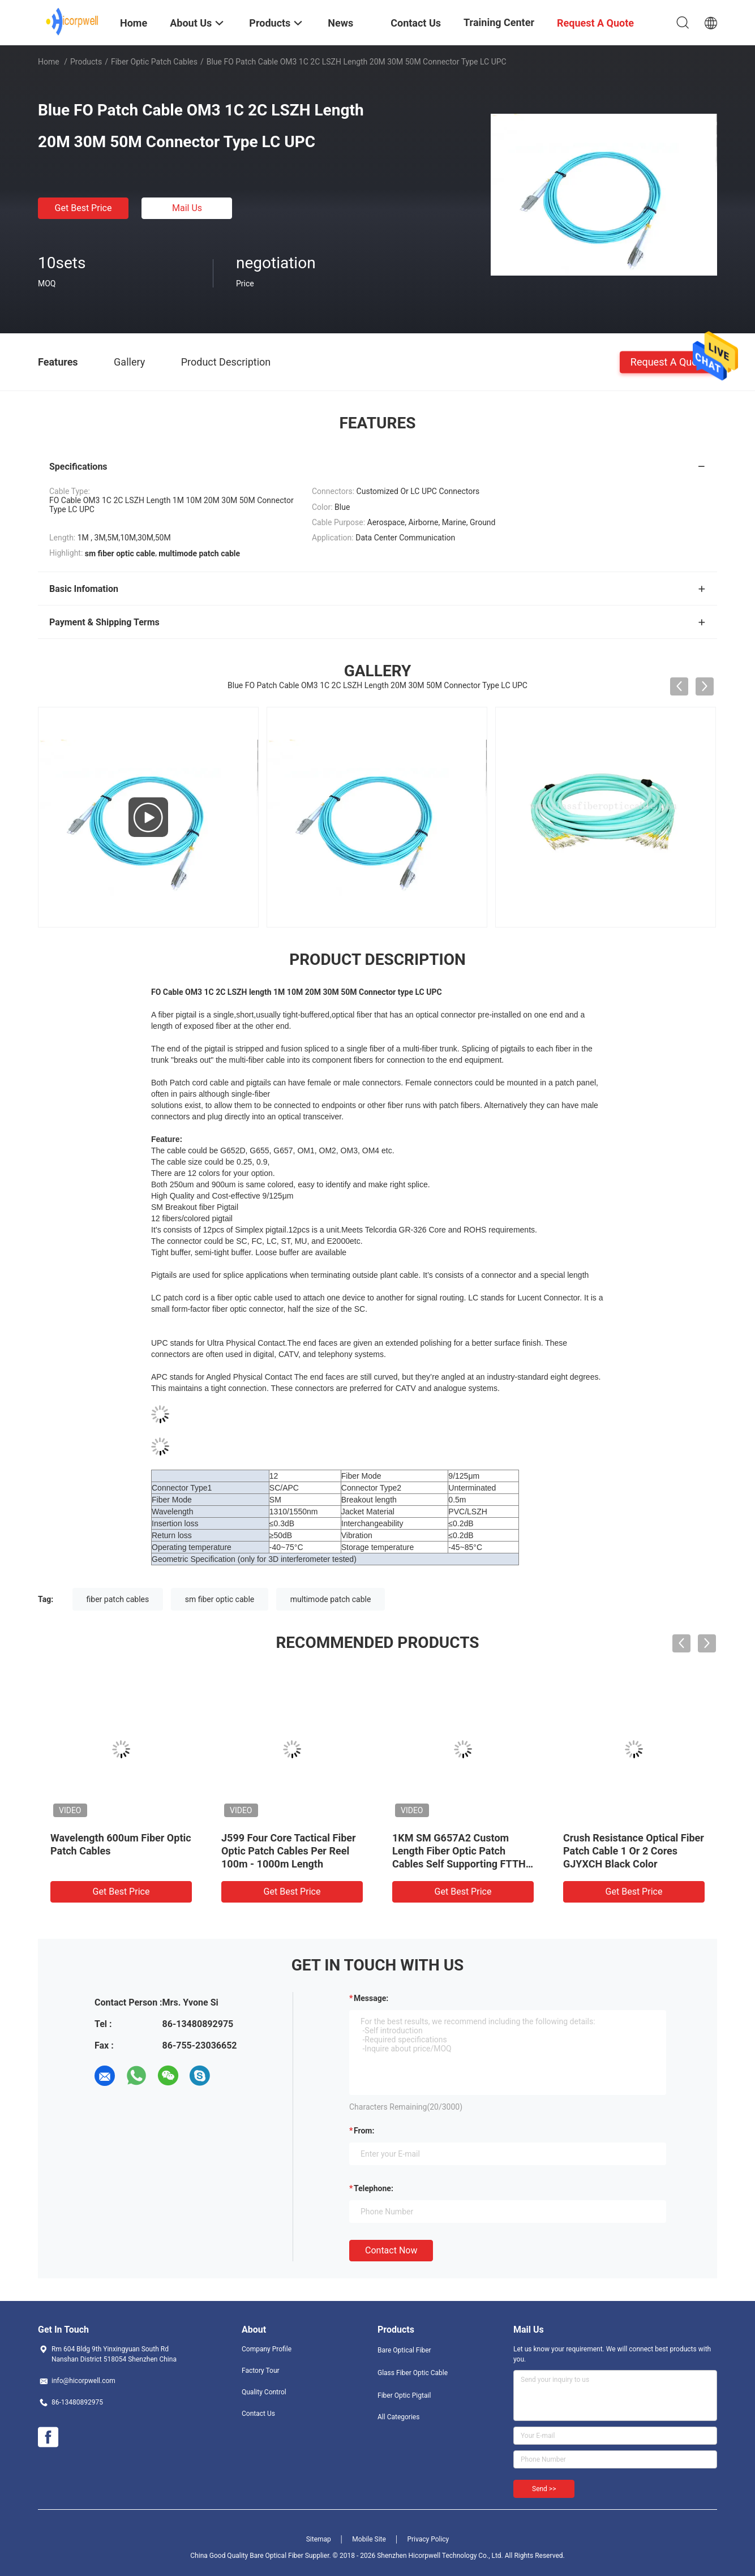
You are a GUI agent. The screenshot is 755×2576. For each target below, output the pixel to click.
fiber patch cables (118, 1599)
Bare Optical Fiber (404, 2350)
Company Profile (266, 2349)
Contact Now (391, 2250)
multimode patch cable (330, 1599)
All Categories (398, 2417)
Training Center (499, 22)
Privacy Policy (428, 2539)
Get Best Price (83, 208)
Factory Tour (261, 2371)
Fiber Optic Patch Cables (154, 61)
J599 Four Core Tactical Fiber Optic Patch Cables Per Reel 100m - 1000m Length (288, 1851)
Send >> (544, 2489)
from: (364, 2130)
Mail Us (187, 208)
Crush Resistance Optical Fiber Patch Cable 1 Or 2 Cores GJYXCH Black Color (633, 1851)
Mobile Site (369, 2539)
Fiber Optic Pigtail (404, 2395)
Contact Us (258, 2414)
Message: (371, 1998)
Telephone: (373, 2188)
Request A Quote (668, 361)
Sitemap (318, 2539)
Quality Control (264, 2392)
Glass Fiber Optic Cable (412, 2373)
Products (86, 61)
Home (48, 61)
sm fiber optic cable (220, 1599)
